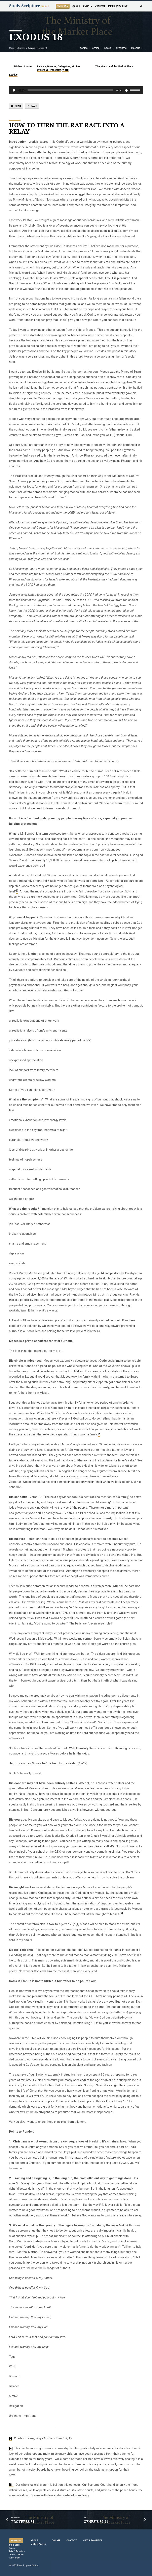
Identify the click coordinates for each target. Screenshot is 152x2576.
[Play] (14, 90)
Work (65, 70)
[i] (10, 2438)
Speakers (122, 48)
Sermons (62, 6)
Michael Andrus (23, 66)
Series (97, 48)
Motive (76, 66)
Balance (31, 48)
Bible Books (15, 2545)
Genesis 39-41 (96, 2521)
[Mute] (126, 90)
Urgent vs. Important (49, 70)
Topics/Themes (16, 2554)
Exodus (13, 74)
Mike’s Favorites (117, 6)
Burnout (51, 66)
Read (16, 106)
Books (109, 48)
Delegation (64, 66)
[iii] (11, 2485)
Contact (100, 6)
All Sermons (15, 2557)
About (76, 6)
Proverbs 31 (22, 2521)
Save (32, 106)
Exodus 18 (42, 48)
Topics (85, 48)
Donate (87, 6)
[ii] (11, 2448)
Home (11, 48)
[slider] (70, 90)
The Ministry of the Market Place (114, 66)
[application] (76, 90)
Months (137, 48)
